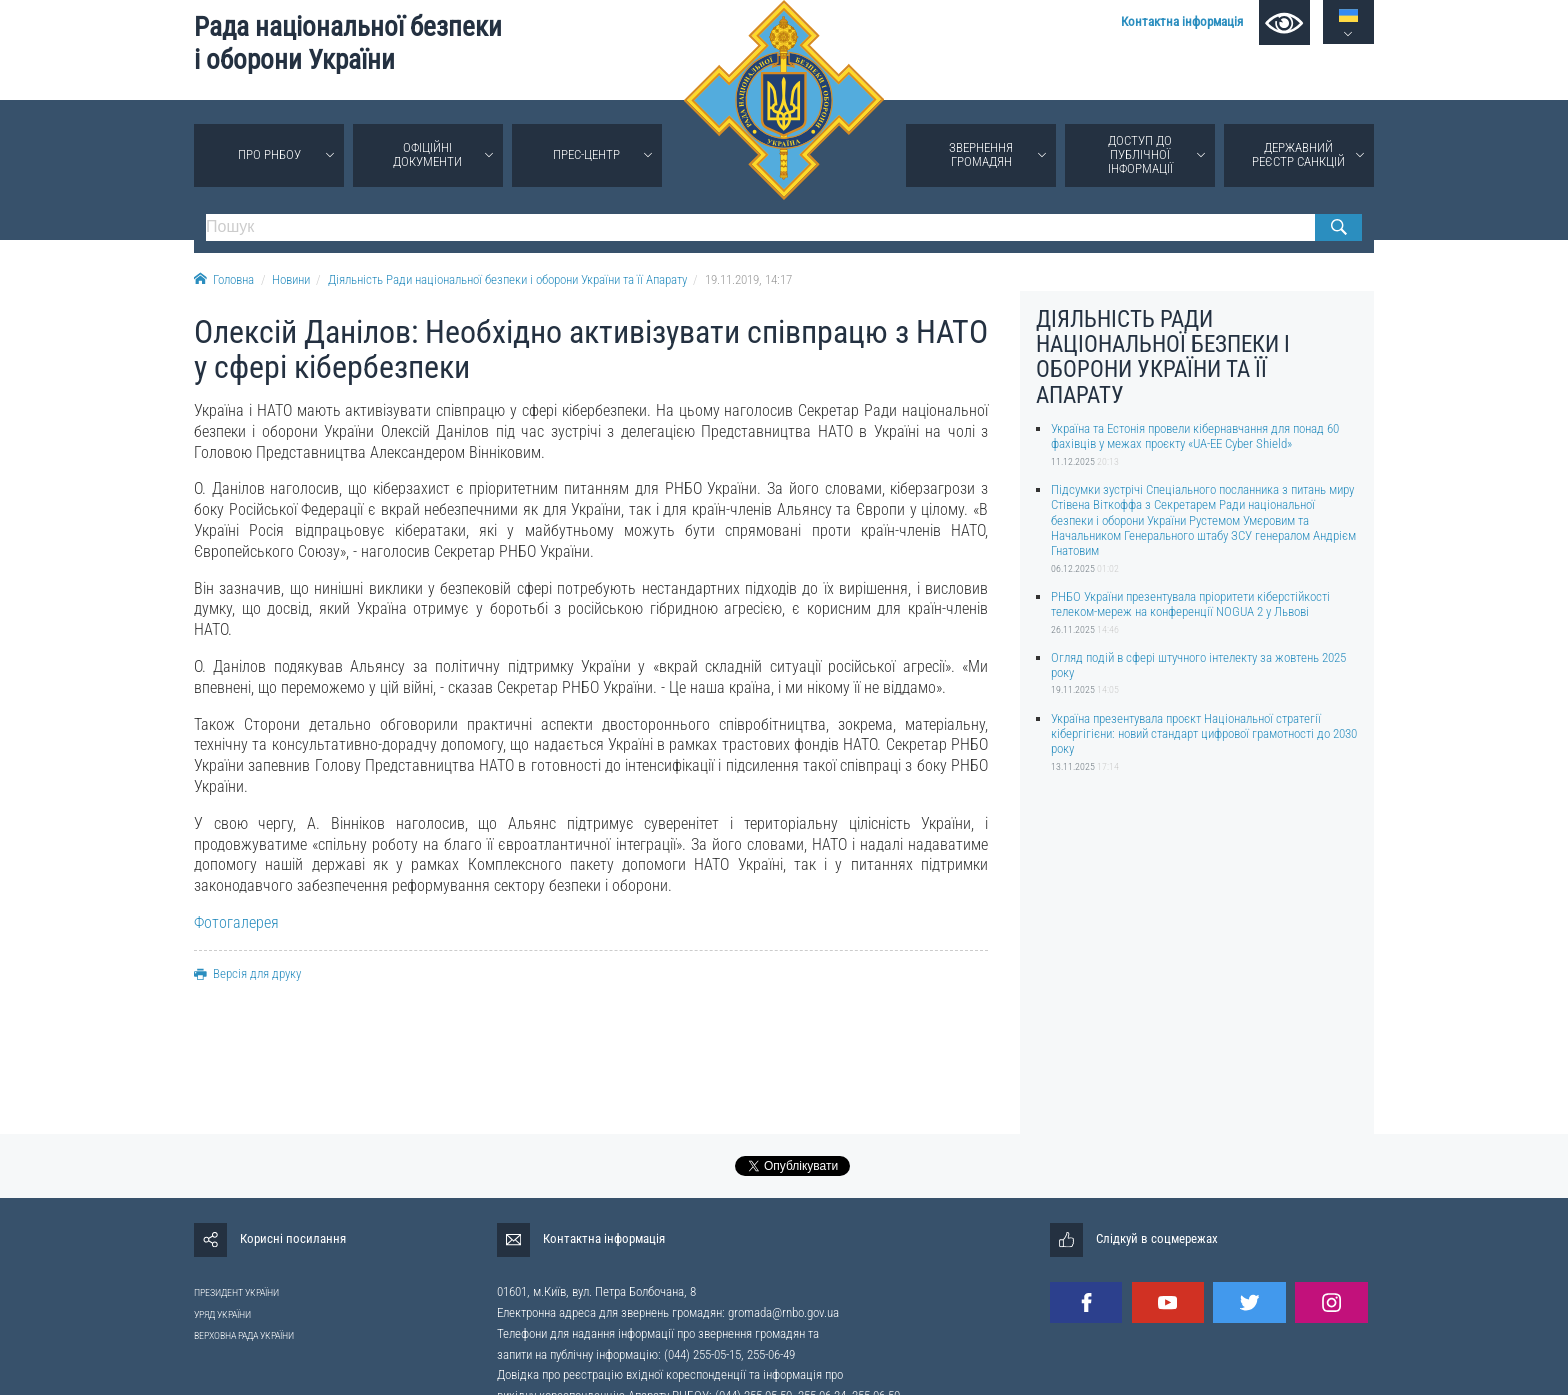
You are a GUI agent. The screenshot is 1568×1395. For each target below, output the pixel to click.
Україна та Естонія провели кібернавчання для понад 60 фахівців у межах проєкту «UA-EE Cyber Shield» (1195, 436)
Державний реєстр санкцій (1298, 154)
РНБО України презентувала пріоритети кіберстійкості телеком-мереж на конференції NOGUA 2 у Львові (1190, 604)
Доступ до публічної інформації (1140, 154)
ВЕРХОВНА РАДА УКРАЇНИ (244, 1335)
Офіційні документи (427, 154)
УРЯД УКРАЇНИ (222, 1314)
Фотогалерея (236, 922)
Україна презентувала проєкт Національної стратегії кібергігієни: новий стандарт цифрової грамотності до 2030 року (1204, 734)
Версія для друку (247, 973)
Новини (291, 279)
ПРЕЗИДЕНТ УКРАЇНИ (236, 1292)
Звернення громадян (981, 154)
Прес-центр (586, 154)
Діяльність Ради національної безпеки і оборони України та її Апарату (507, 279)
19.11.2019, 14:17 (748, 279)
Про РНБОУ (269, 154)
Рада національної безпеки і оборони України (348, 43)
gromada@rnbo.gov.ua (783, 1312)
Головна (224, 279)
